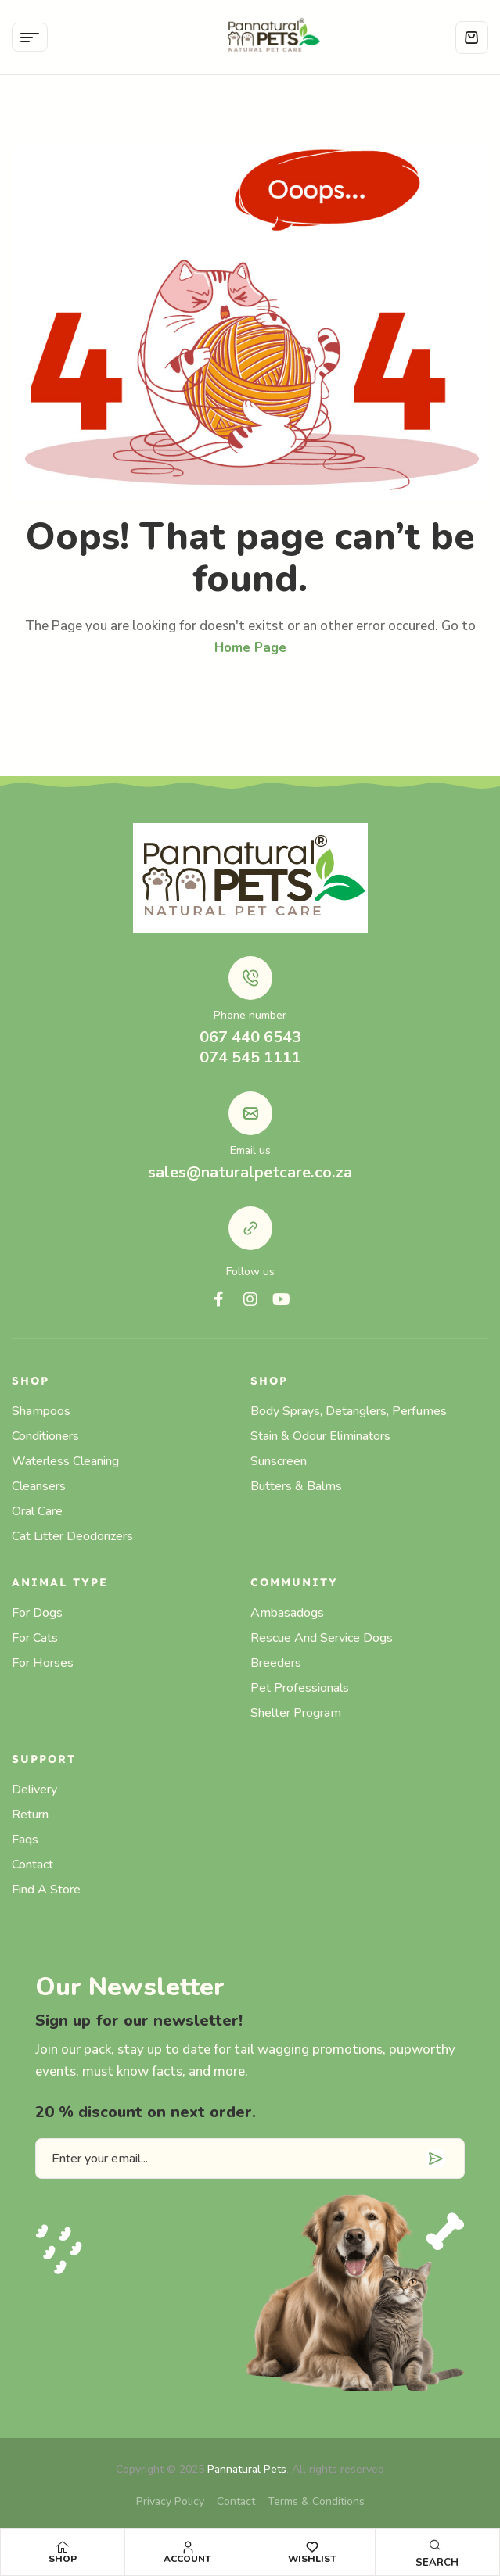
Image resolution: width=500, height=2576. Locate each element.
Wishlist (312, 2559)
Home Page (250, 648)
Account (187, 2559)
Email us (250, 1150)
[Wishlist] (312, 2547)
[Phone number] (250, 978)
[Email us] (250, 1113)
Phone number (250, 1015)
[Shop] (62, 2547)
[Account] (188, 2547)
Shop (63, 2559)
